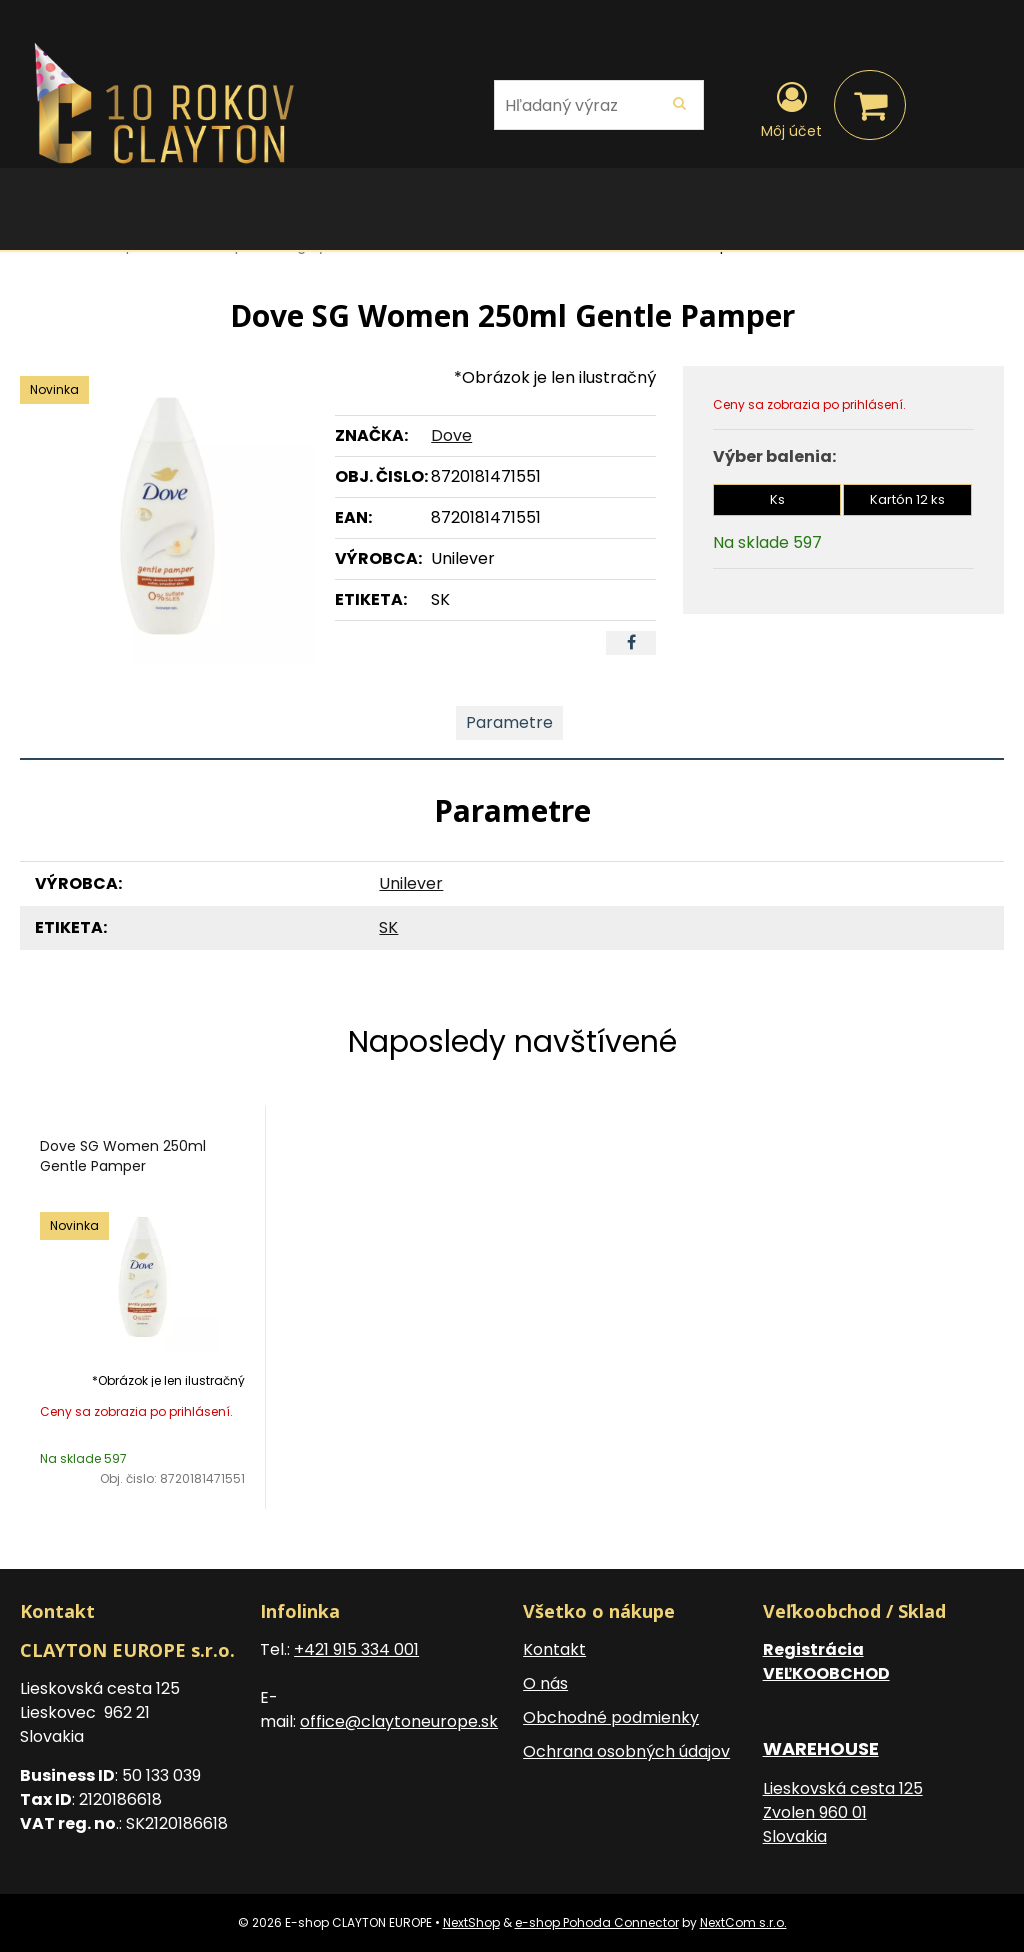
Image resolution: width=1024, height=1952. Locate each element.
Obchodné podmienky (611, 1717)
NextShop (471, 1922)
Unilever (411, 883)
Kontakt (554, 1649)
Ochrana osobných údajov (626, 1751)
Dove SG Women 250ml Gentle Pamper (123, 1156)
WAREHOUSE (821, 1748)
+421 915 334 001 (356, 1649)
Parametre (509, 722)
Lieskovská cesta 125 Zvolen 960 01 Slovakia (843, 1812)
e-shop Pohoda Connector (597, 1922)
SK (388, 927)
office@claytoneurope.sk (399, 1721)
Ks (777, 499)
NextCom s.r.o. (743, 1922)
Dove (451, 435)
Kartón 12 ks (907, 499)
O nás (545, 1683)
